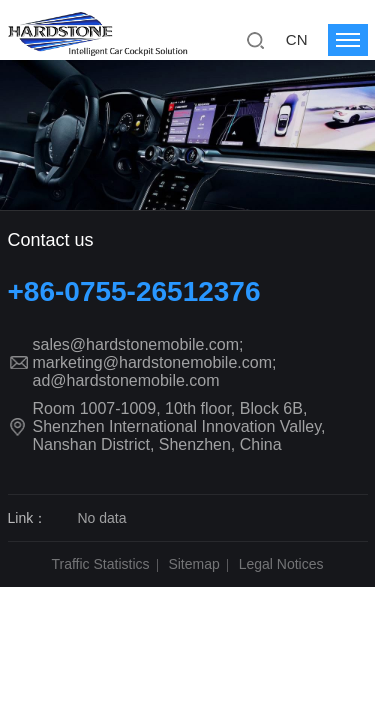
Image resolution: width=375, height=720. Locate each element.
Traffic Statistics (101, 564)
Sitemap (193, 564)
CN (297, 39)
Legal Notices (281, 564)
